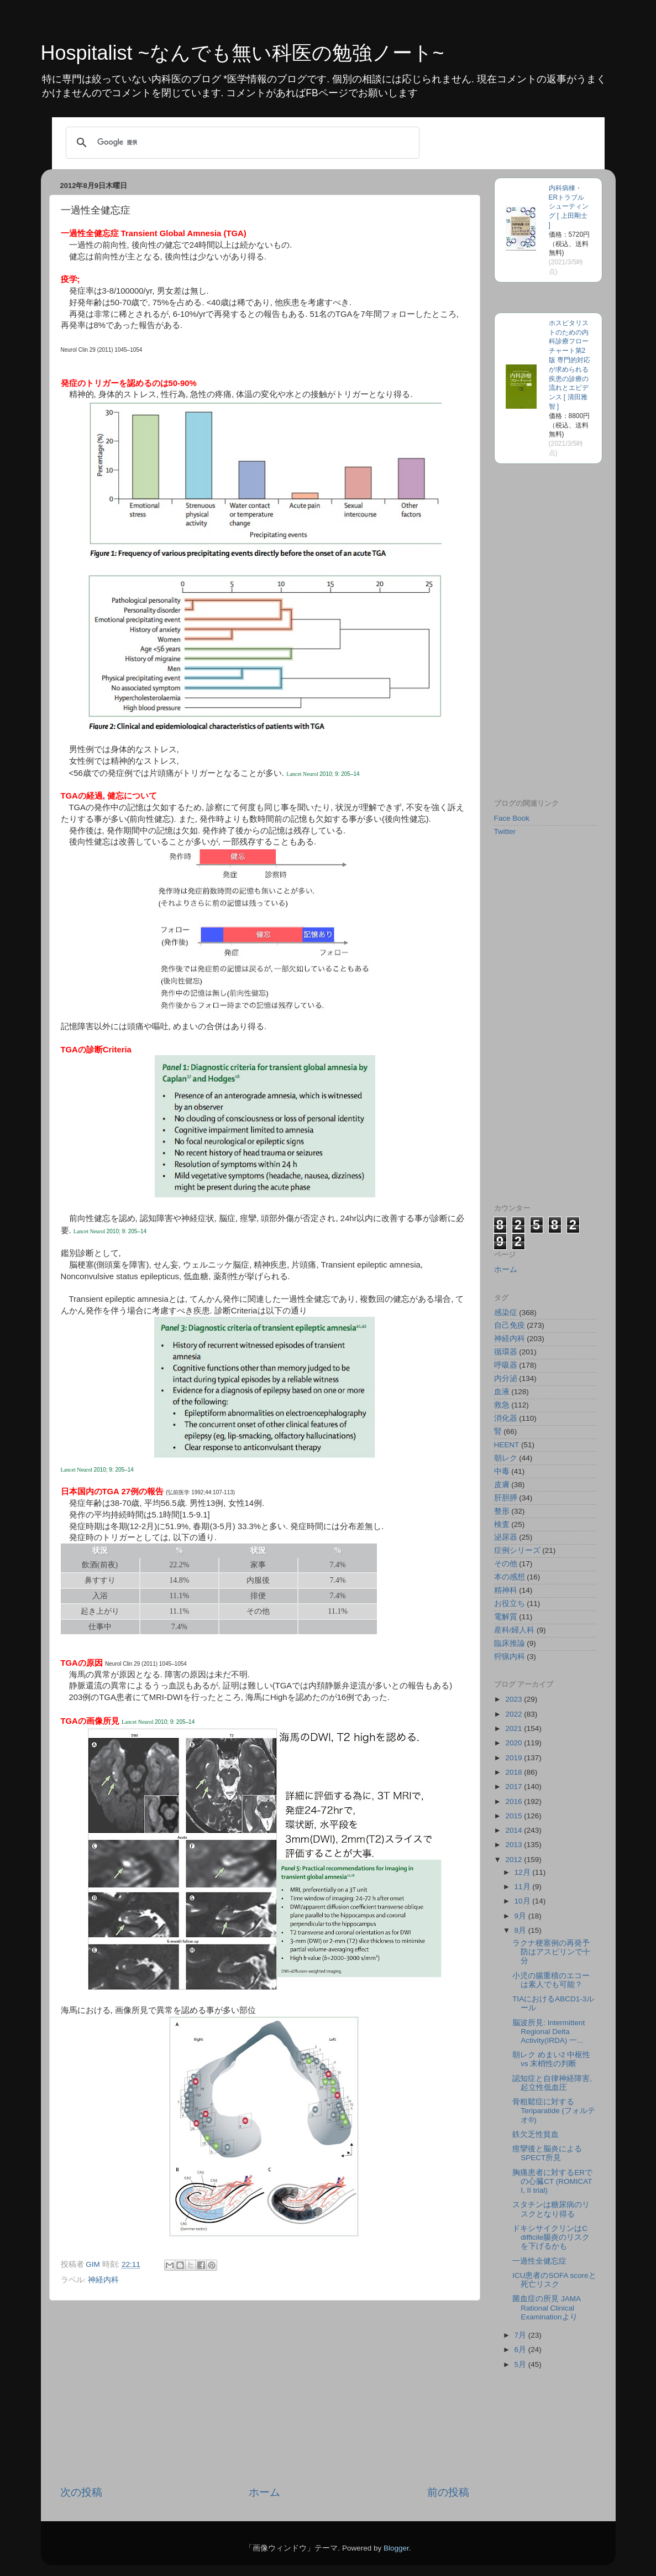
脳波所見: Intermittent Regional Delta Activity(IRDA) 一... (548, 2032)
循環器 (505, 1352)
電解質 (505, 1617)
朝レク (505, 1458)
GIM (94, 2264)
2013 (514, 1844)
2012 (514, 1859)
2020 (514, 1743)
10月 (524, 1901)
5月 (521, 2364)
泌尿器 (505, 1537)
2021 (514, 1728)
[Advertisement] (264, 2393)
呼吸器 (505, 1365)
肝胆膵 (505, 1498)
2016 (514, 1801)
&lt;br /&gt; (527, 712)
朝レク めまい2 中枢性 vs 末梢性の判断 (551, 2059)
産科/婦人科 (514, 1630)
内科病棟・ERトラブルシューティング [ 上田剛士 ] (569, 206)
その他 (505, 1564)
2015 (514, 1816)
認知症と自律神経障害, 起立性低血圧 (552, 2083)
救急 (502, 1405)
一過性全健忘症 (539, 2261)
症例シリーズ (517, 1550)
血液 (502, 1392)
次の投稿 (81, 2492)
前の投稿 (448, 2492)
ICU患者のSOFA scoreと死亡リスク (554, 2279)
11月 (524, 1887)
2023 (514, 1699)
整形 (502, 1511)
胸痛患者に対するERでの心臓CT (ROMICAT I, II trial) (552, 2181)
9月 (521, 1916)
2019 (514, 1758)
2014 (514, 1830)
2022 (514, 1714)
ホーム (264, 2492)
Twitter (505, 831)
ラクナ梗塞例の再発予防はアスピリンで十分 (551, 1952)
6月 (521, 2349)
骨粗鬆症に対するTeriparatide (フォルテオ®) (553, 2111)
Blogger (396, 2548)
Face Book (512, 818)
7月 (521, 2335)
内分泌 (505, 1378)
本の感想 (509, 1577)
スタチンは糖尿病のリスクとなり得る (551, 2209)
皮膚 (502, 1484)
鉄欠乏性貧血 (535, 2134)
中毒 (502, 1471)
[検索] (241, 142)
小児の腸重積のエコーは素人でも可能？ (551, 1980)
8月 (521, 1930)
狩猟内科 (509, 1656)
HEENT (506, 1445)
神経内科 (103, 2280)
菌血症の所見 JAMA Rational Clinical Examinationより (546, 2308)
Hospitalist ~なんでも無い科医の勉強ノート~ (242, 52)
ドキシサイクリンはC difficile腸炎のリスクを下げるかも (551, 2237)
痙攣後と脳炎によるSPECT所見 (547, 2153)
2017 (514, 1786)
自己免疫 (509, 1325)
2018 (514, 1772)
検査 (502, 1524)
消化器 (505, 1418)
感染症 (505, 1312)
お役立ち (509, 1603)
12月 (524, 1872)
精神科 (505, 1590)
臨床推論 (509, 1643)
